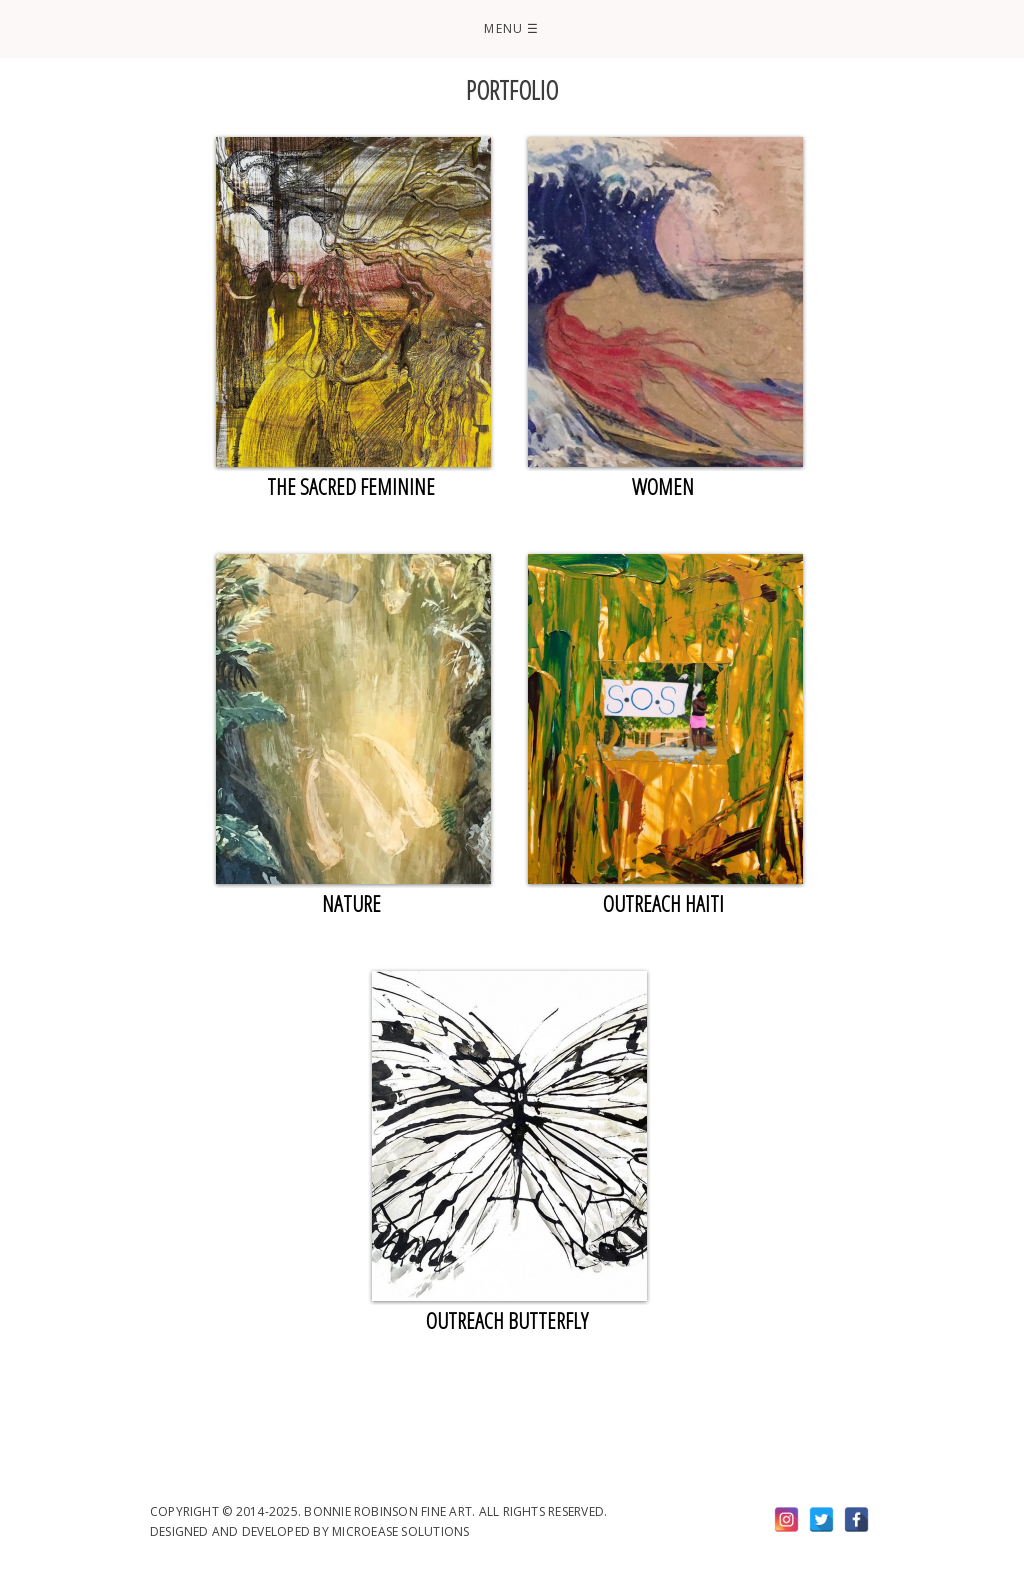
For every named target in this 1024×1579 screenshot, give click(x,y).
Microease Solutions (401, 1531)
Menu (511, 28)
